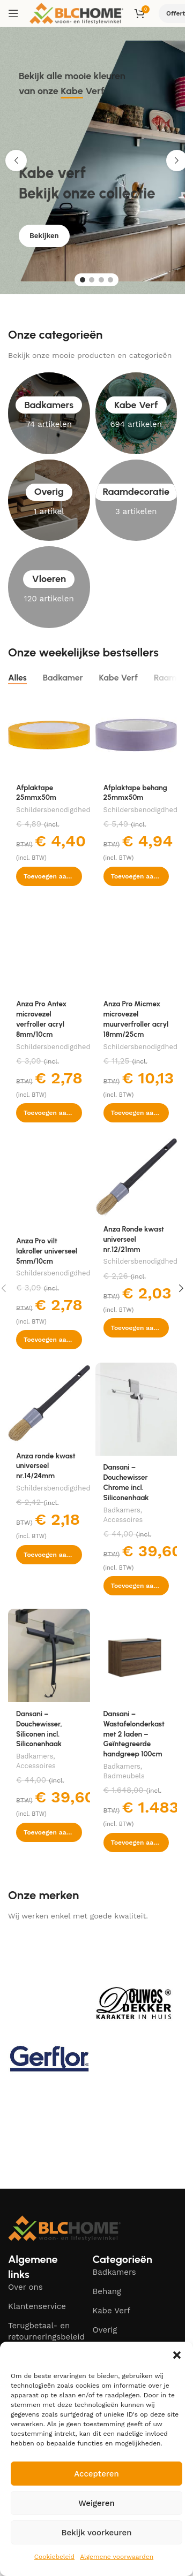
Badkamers (121, 1510)
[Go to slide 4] (110, 279)
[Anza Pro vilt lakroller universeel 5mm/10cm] (49, 1182)
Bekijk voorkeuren (96, 2532)
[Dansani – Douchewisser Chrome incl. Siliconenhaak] (136, 1409)
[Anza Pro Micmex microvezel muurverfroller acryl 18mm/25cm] (136, 945)
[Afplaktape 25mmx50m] (49, 735)
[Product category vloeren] (49, 587)
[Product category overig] (49, 500)
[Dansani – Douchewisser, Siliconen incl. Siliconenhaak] (49, 1655)
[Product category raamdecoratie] (136, 500)
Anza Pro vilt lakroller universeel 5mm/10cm (46, 1250)
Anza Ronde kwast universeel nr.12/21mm (133, 1239)
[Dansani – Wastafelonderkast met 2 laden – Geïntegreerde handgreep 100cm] (136, 1655)
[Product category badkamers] (49, 413)
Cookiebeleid (54, 2556)
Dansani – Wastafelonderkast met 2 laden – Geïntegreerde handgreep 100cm (134, 1734)
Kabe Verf (112, 2310)
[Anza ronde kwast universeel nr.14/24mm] (49, 1403)
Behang (107, 2291)
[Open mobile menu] (13, 13)
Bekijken (44, 243)
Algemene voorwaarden (116, 2556)
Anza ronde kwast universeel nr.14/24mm (45, 1465)
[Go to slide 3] (101, 279)
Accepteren (96, 2474)
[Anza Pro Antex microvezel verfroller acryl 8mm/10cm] (49, 945)
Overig (105, 2330)
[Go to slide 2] (91, 279)
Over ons (25, 2287)
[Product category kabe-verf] (136, 413)
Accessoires (123, 1520)
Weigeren (96, 2503)
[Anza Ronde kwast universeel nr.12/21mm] (136, 1177)
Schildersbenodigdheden (57, 810)
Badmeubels (124, 1776)
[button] (177, 2355)
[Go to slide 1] (82, 279)
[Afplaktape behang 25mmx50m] (136, 735)
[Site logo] (76, 13)
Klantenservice (37, 2306)
